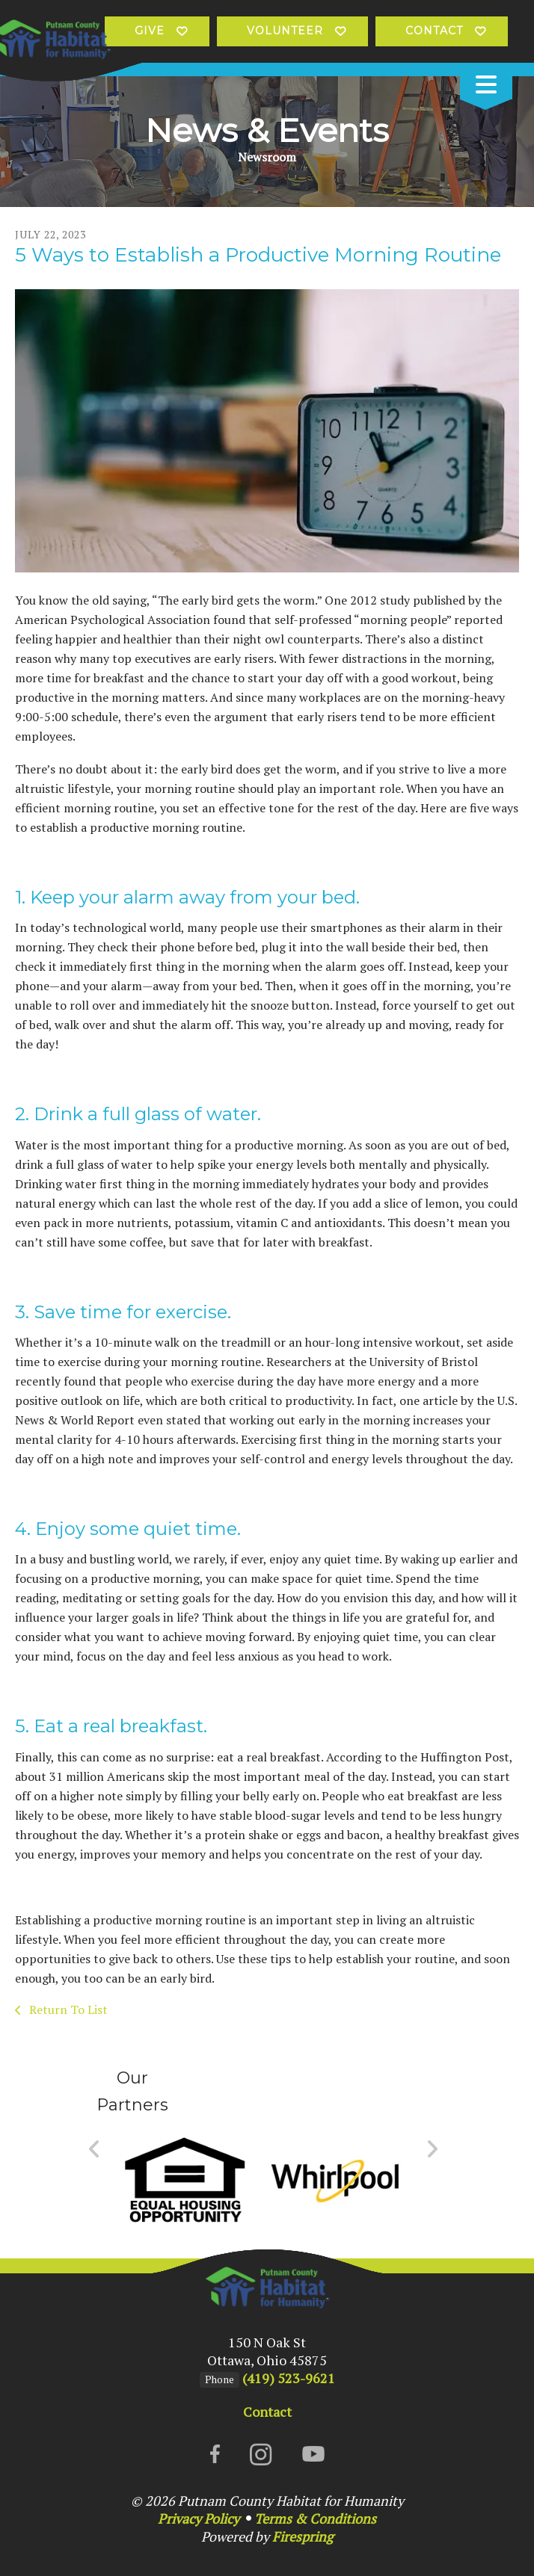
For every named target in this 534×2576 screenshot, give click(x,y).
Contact (434, 30)
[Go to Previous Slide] (95, 2149)
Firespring (302, 2536)
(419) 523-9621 (288, 2378)
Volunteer (285, 30)
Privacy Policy (198, 2518)
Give (150, 30)
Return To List (67, 2009)
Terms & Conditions (315, 2518)
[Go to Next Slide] (432, 2149)
